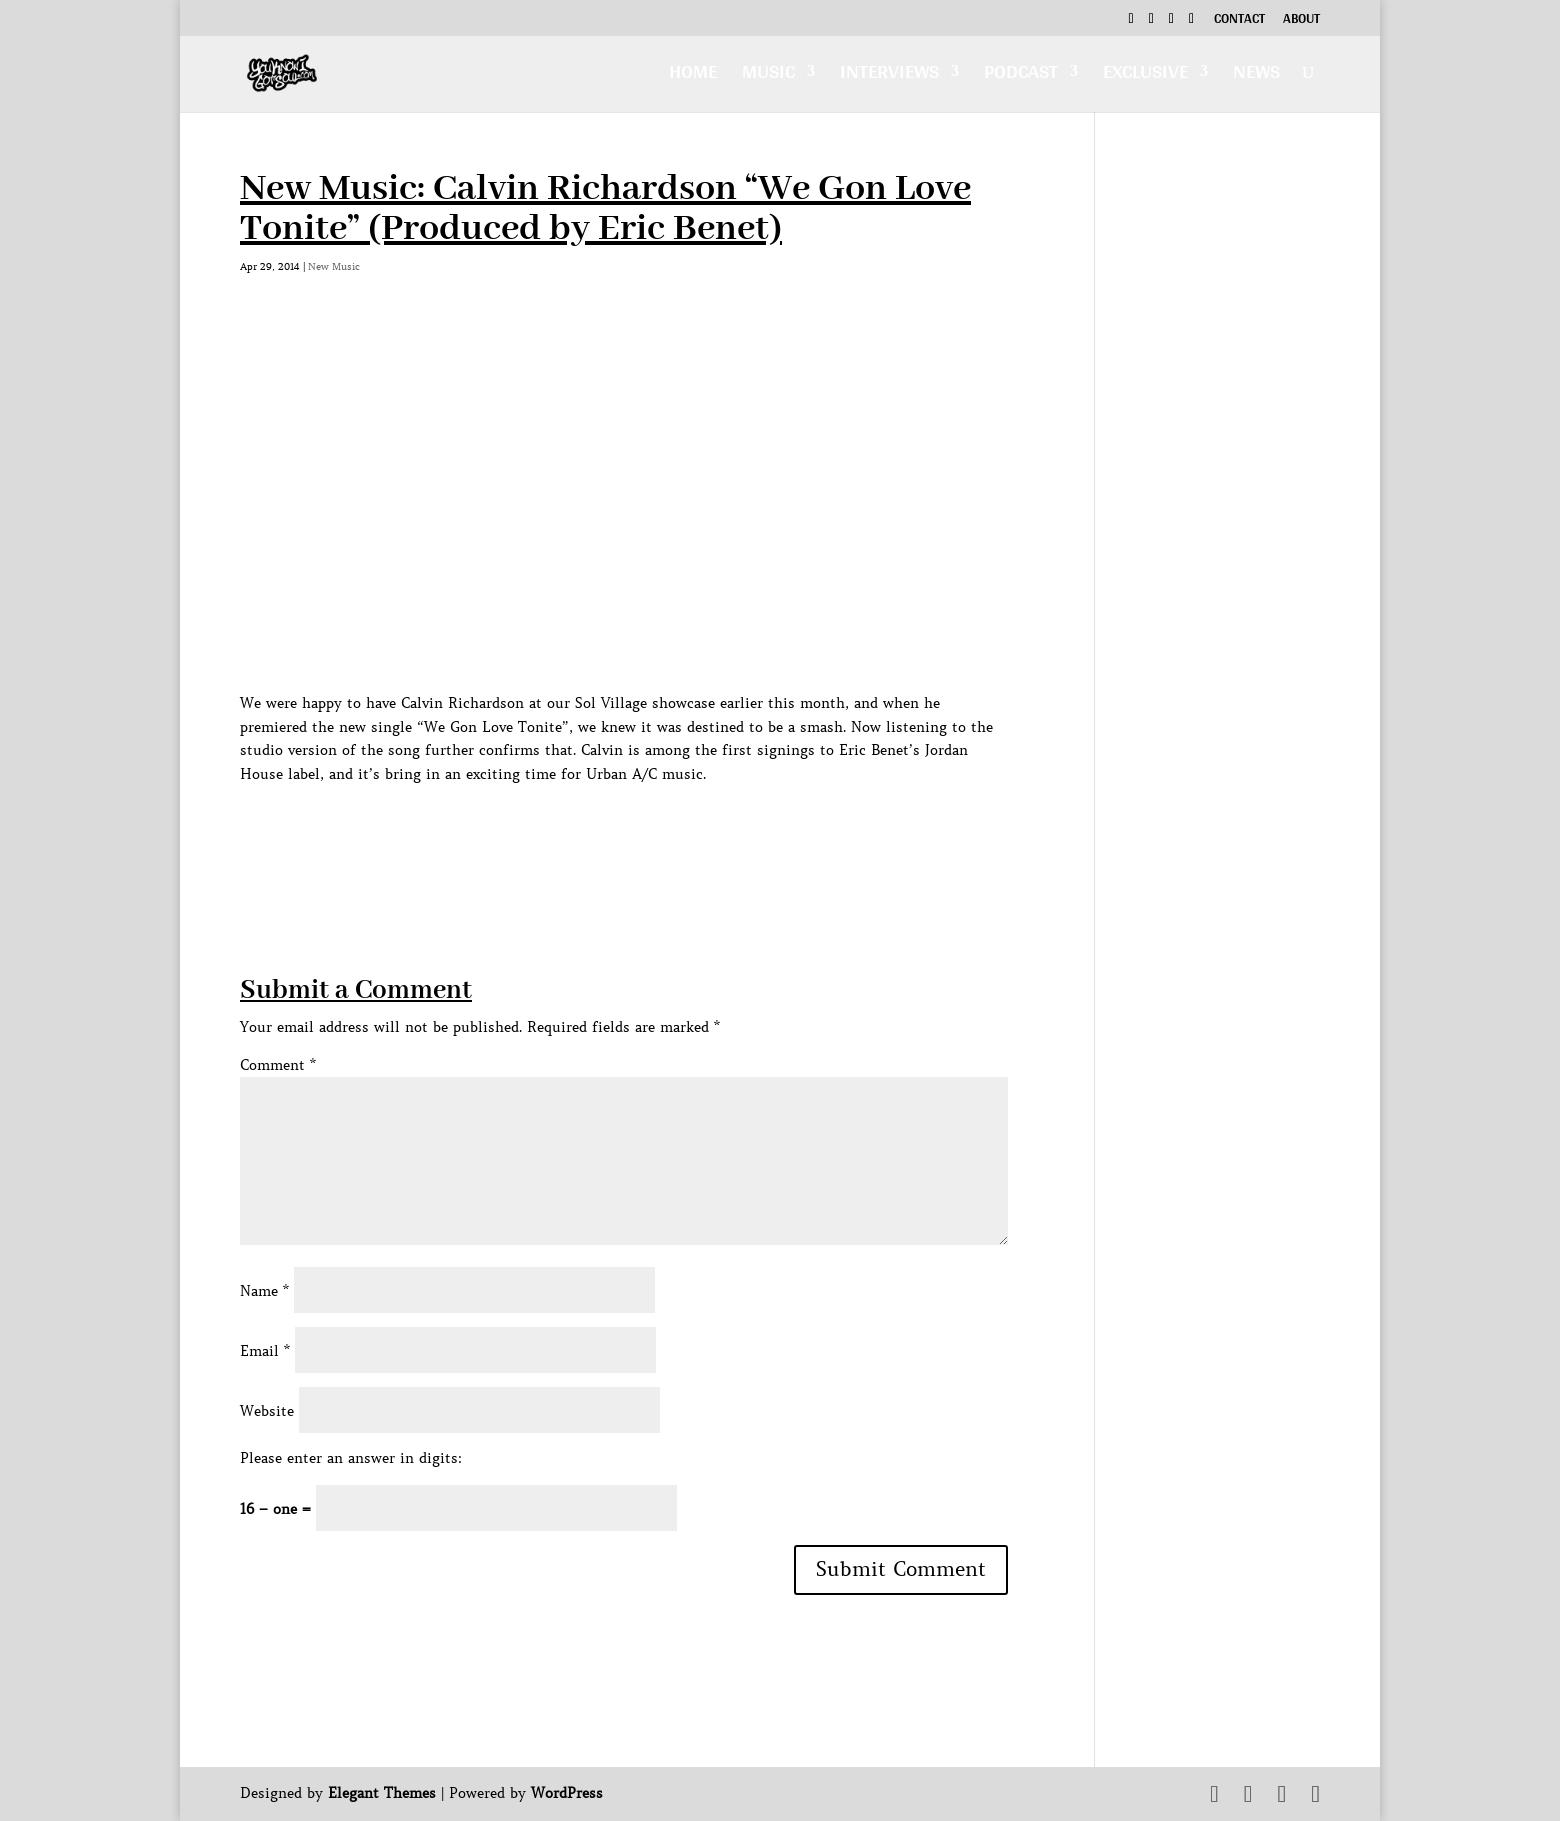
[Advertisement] (604, 832)
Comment (278, 1065)
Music (768, 76)
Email (265, 1351)
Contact (1239, 21)
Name (264, 1291)
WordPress (567, 1793)
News (1256, 76)
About (1301, 21)
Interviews (889, 76)
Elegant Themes (382, 1793)
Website (267, 1411)
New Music (334, 266)
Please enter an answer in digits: (351, 1458)
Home (693, 76)
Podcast (1021, 76)
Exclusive (1145, 76)
